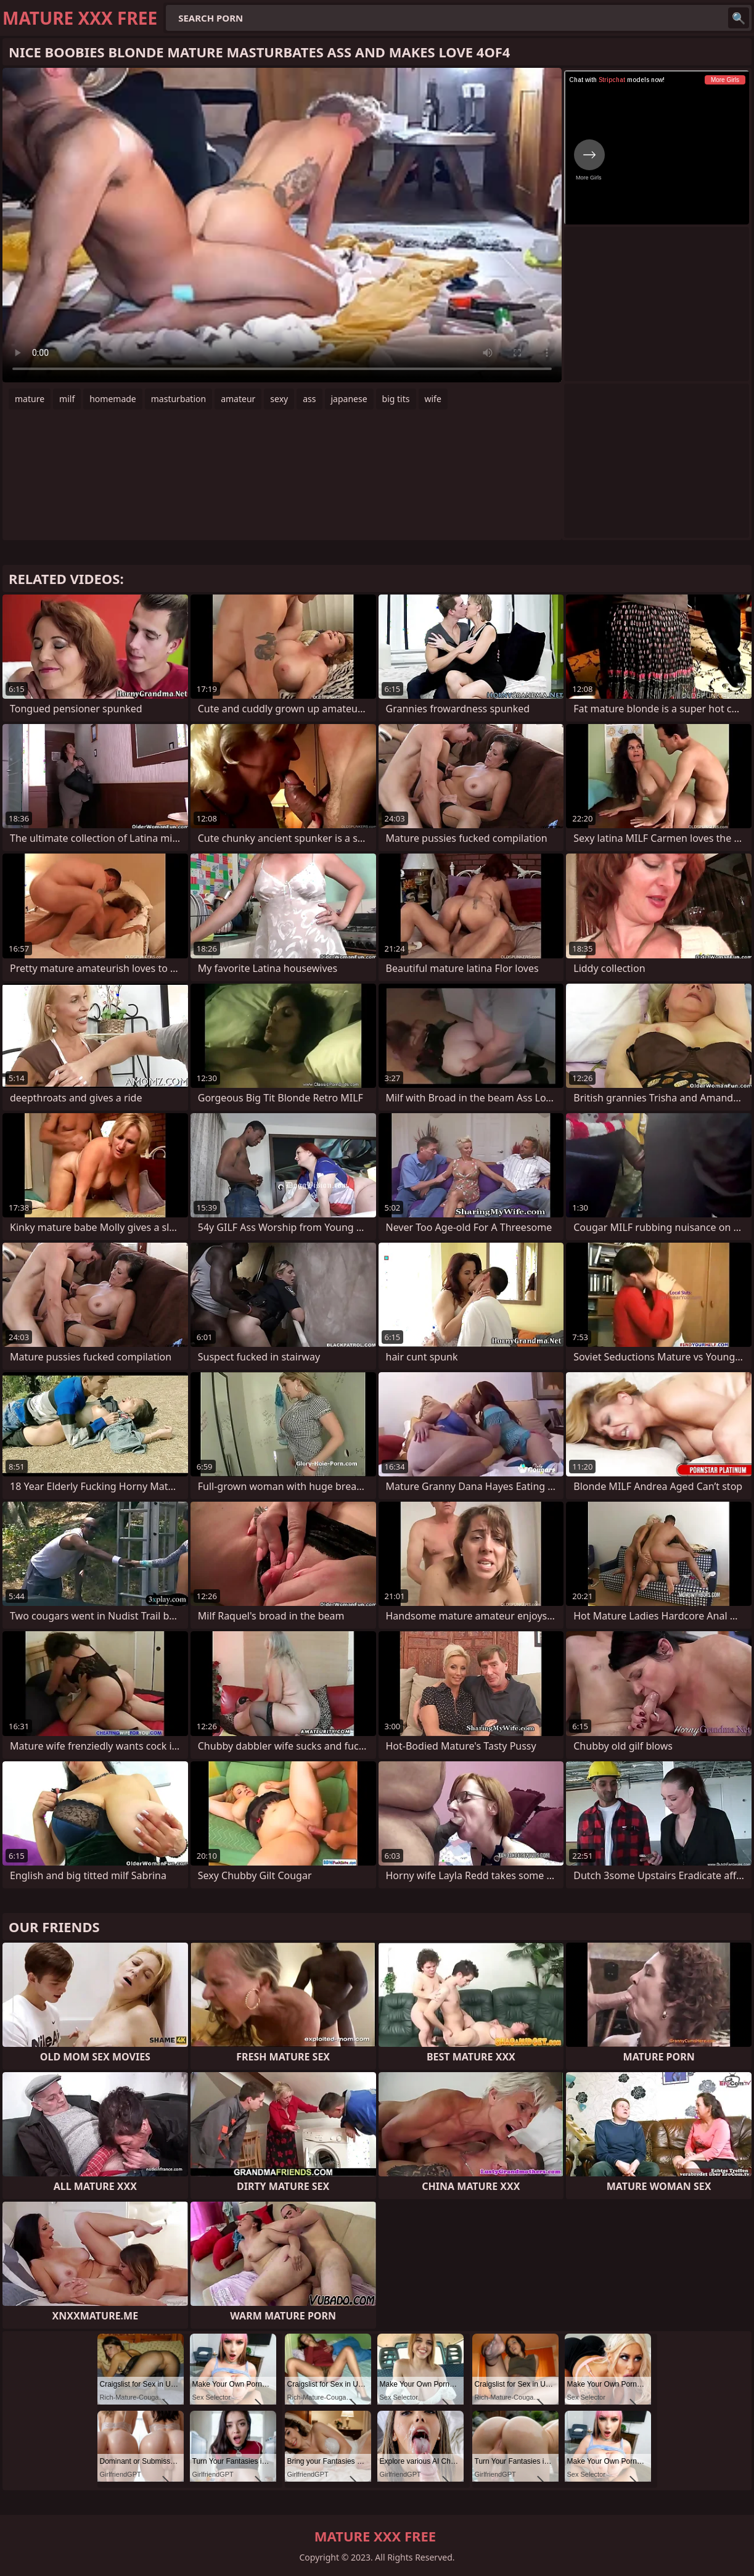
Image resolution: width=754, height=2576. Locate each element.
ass (309, 399)
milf (67, 399)
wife (433, 399)
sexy (279, 399)
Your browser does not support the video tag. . (282, 225)
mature (29, 399)
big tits (396, 399)
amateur (238, 399)
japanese (349, 399)
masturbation (178, 399)
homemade (112, 399)
